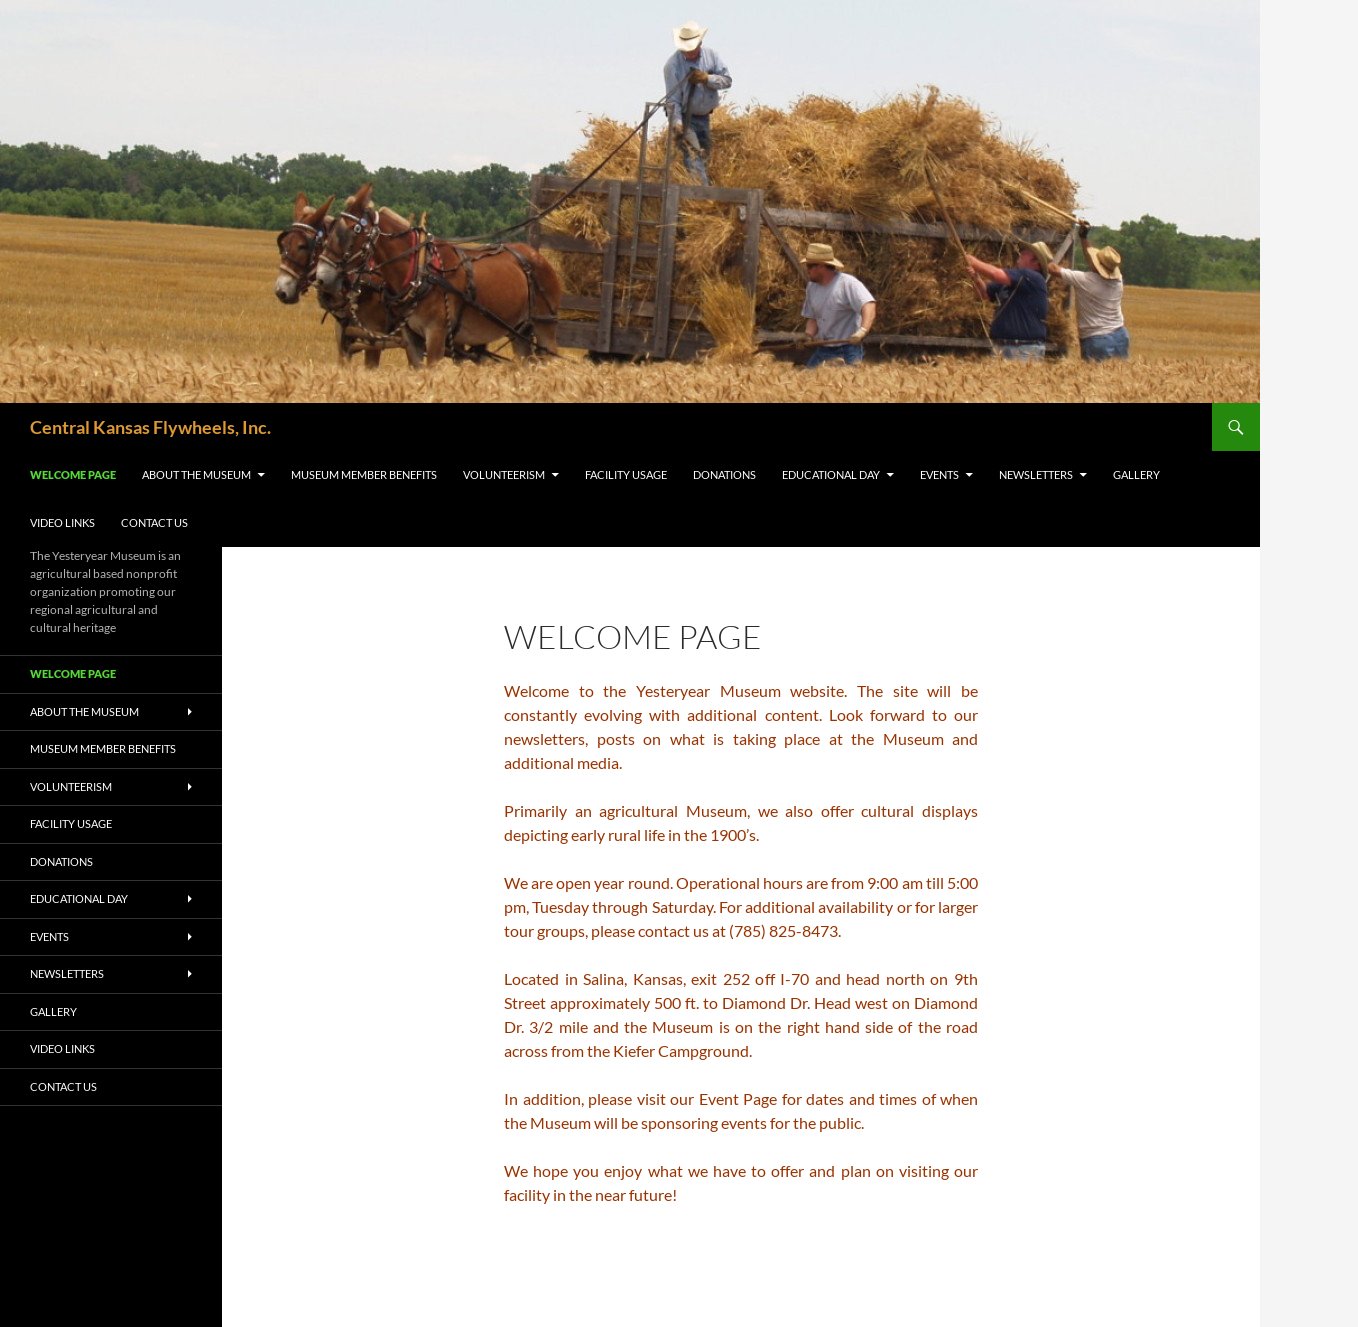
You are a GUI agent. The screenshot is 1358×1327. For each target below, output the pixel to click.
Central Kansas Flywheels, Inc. (150, 427)
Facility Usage (626, 474)
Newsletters (1036, 474)
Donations (724, 474)
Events (939, 474)
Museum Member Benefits (364, 474)
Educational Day (831, 474)
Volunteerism (504, 474)
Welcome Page (73, 474)
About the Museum (196, 474)
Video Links (62, 522)
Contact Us (154, 522)
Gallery (1136, 474)
